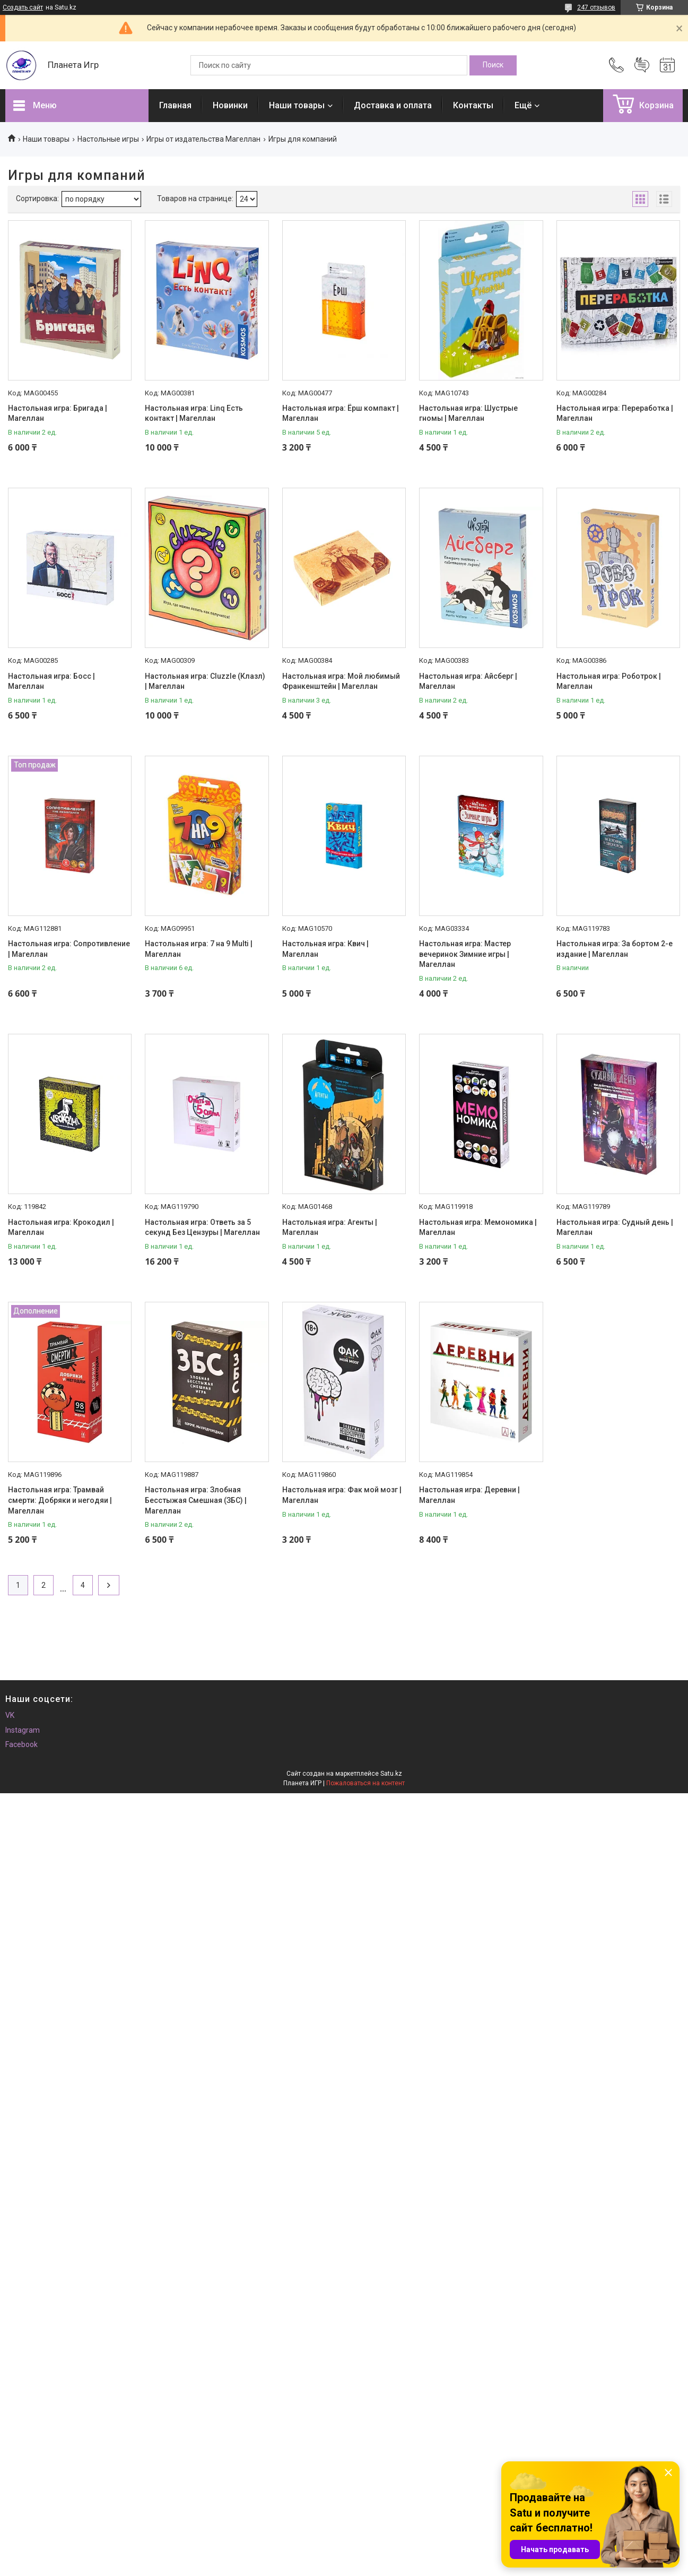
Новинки (230, 105)
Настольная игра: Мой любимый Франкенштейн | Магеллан (341, 681)
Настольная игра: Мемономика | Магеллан (478, 1227)
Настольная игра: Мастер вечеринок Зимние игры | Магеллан (465, 954)
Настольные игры (108, 139)
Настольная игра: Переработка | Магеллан (614, 413)
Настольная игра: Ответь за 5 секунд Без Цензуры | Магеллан (202, 1227)
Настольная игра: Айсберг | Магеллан (468, 681)
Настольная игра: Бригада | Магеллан (57, 413)
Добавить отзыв (641, 65)
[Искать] (493, 65)
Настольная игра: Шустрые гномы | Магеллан (468, 413)
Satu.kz (391, 1773)
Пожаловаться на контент (365, 1783)
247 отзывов (596, 7)
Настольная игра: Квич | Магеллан (325, 948)
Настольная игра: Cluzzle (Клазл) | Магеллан (205, 681)
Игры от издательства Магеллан (203, 139)
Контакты (473, 105)
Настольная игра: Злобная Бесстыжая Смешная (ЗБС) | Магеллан (196, 1500)
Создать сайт (23, 7)
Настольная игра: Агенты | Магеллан (329, 1227)
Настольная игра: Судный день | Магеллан (614, 1227)
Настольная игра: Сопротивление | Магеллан (69, 948)
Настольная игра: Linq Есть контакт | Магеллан (194, 413)
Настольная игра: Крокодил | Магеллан (61, 1227)
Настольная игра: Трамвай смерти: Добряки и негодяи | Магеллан (60, 1500)
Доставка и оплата (393, 105)
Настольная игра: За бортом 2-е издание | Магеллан (614, 948)
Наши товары (297, 105)
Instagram (22, 1730)
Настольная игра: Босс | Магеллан (51, 681)
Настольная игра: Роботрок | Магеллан (608, 681)
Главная (175, 105)
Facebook (21, 1744)
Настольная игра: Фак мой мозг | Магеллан (342, 1495)
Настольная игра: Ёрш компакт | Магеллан (340, 413)
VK (9, 1715)
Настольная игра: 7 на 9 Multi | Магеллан (198, 948)
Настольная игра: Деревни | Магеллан (469, 1495)
